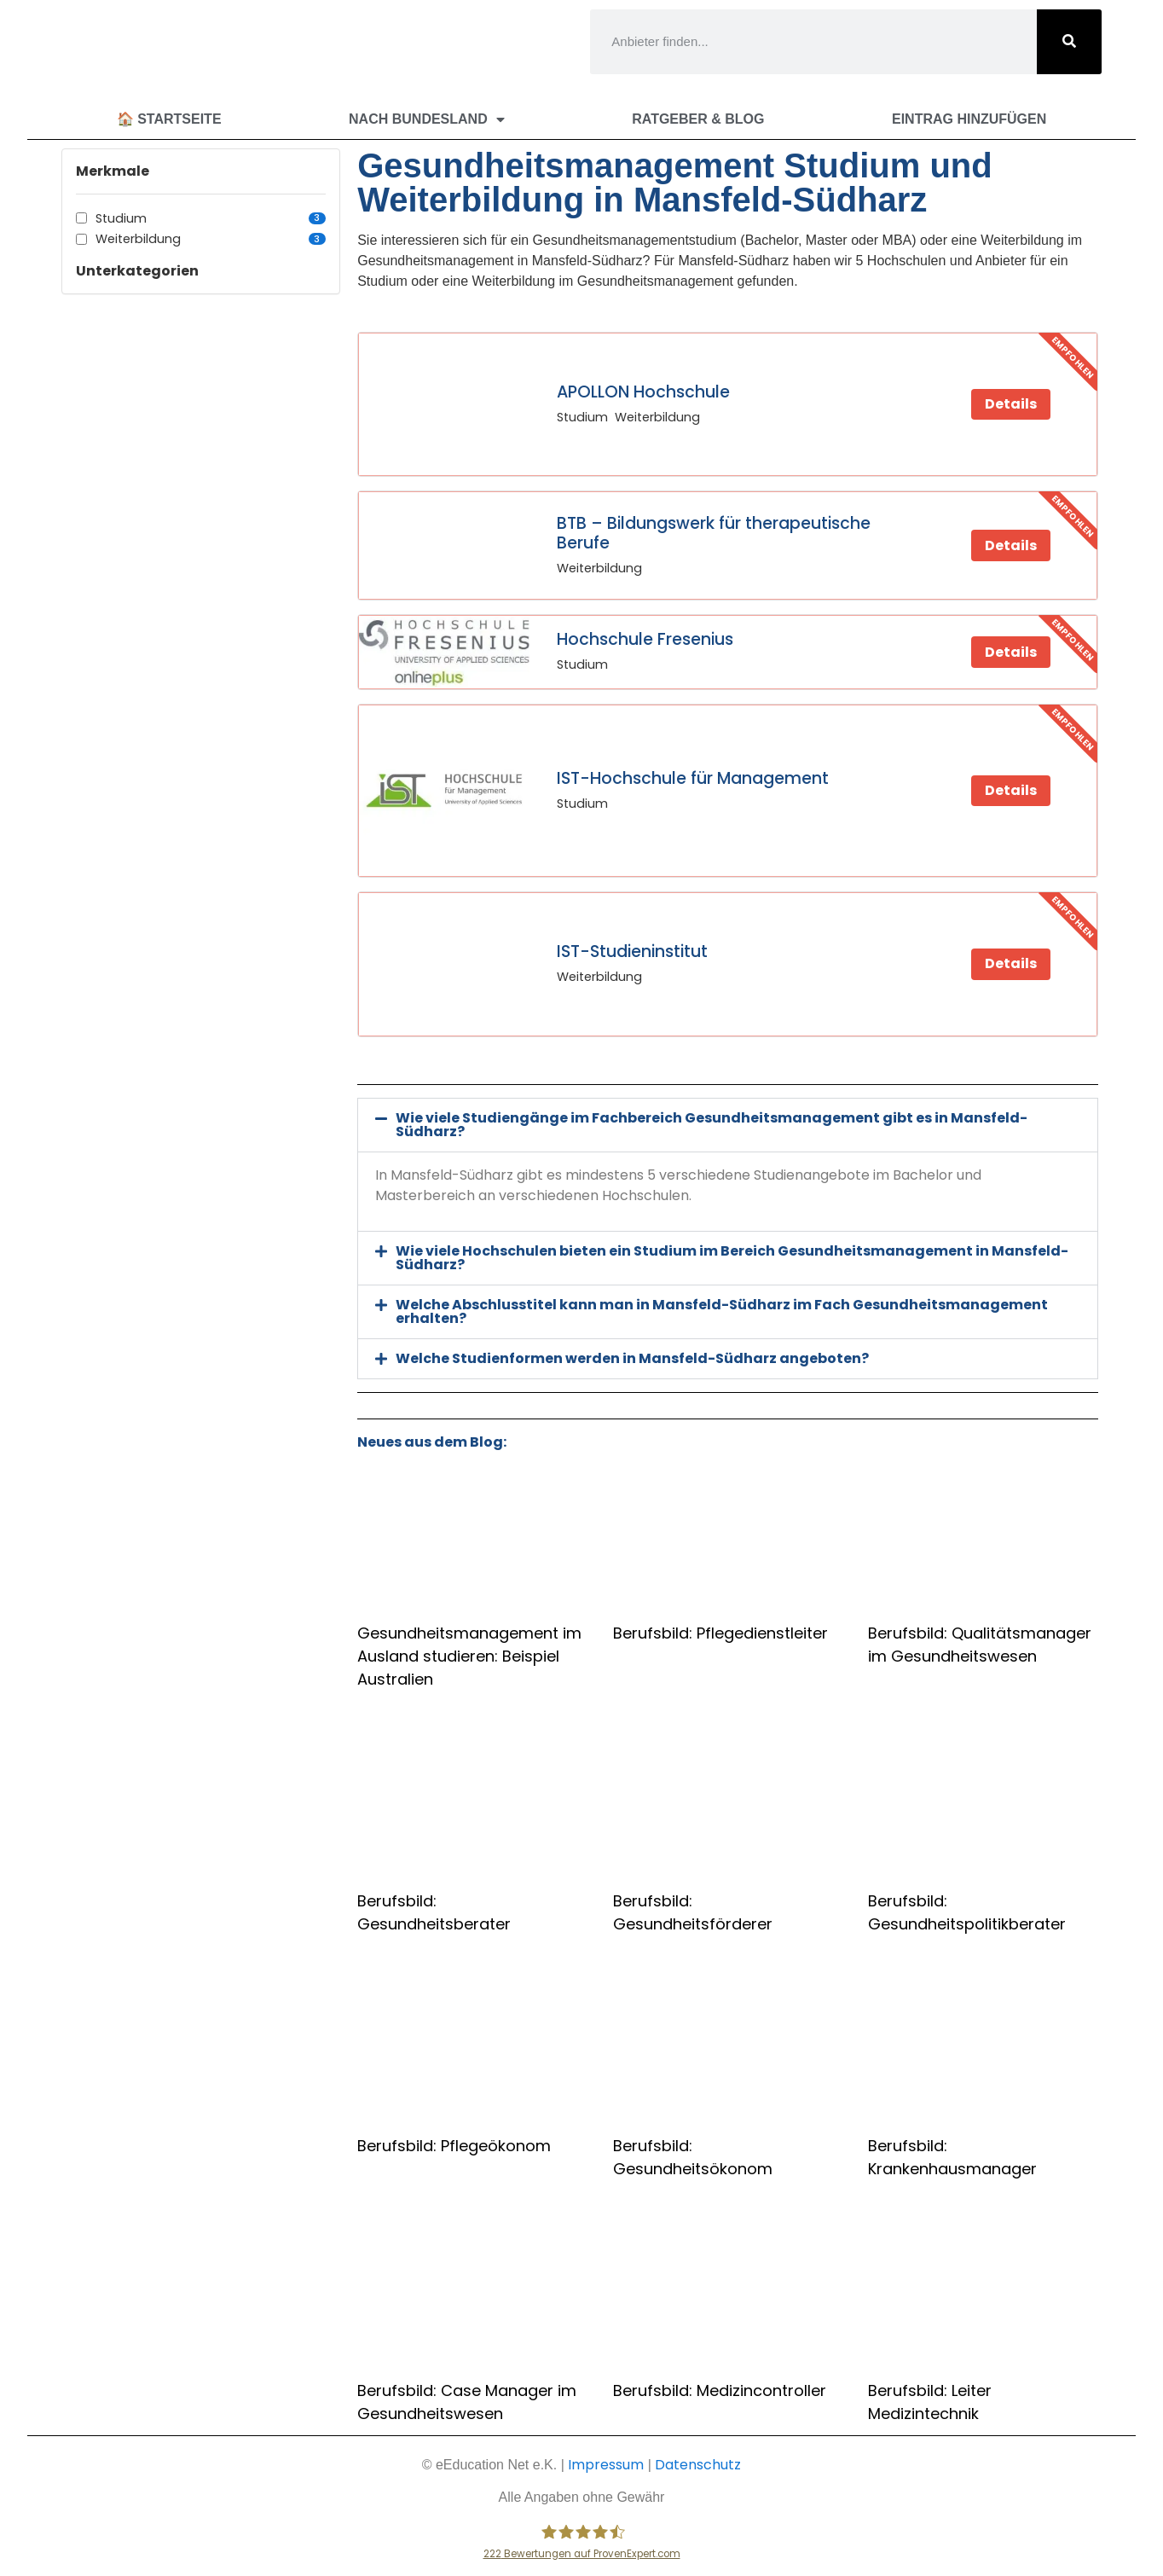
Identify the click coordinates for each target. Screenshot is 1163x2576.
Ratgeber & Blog (698, 119)
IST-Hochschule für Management (693, 778)
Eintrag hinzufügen (969, 119)
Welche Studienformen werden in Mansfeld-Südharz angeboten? (632, 1358)
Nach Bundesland (427, 119)
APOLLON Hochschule (643, 391)
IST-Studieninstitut (632, 951)
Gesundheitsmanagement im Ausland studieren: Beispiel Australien (469, 1656)
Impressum (606, 2464)
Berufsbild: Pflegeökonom (454, 2145)
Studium (210, 218)
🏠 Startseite (169, 119)
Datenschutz (698, 2464)
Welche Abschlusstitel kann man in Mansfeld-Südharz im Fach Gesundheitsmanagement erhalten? (722, 1311)
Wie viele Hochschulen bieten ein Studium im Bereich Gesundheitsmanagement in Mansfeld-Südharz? (732, 1257)
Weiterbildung (210, 239)
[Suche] (1069, 41)
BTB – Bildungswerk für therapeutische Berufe (714, 533)
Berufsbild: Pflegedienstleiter (720, 1633)
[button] (727, 1125)
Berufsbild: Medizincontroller (719, 2390)
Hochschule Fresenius (645, 639)
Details (1011, 404)
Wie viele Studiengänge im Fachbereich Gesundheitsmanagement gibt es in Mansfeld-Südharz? (711, 1124)
